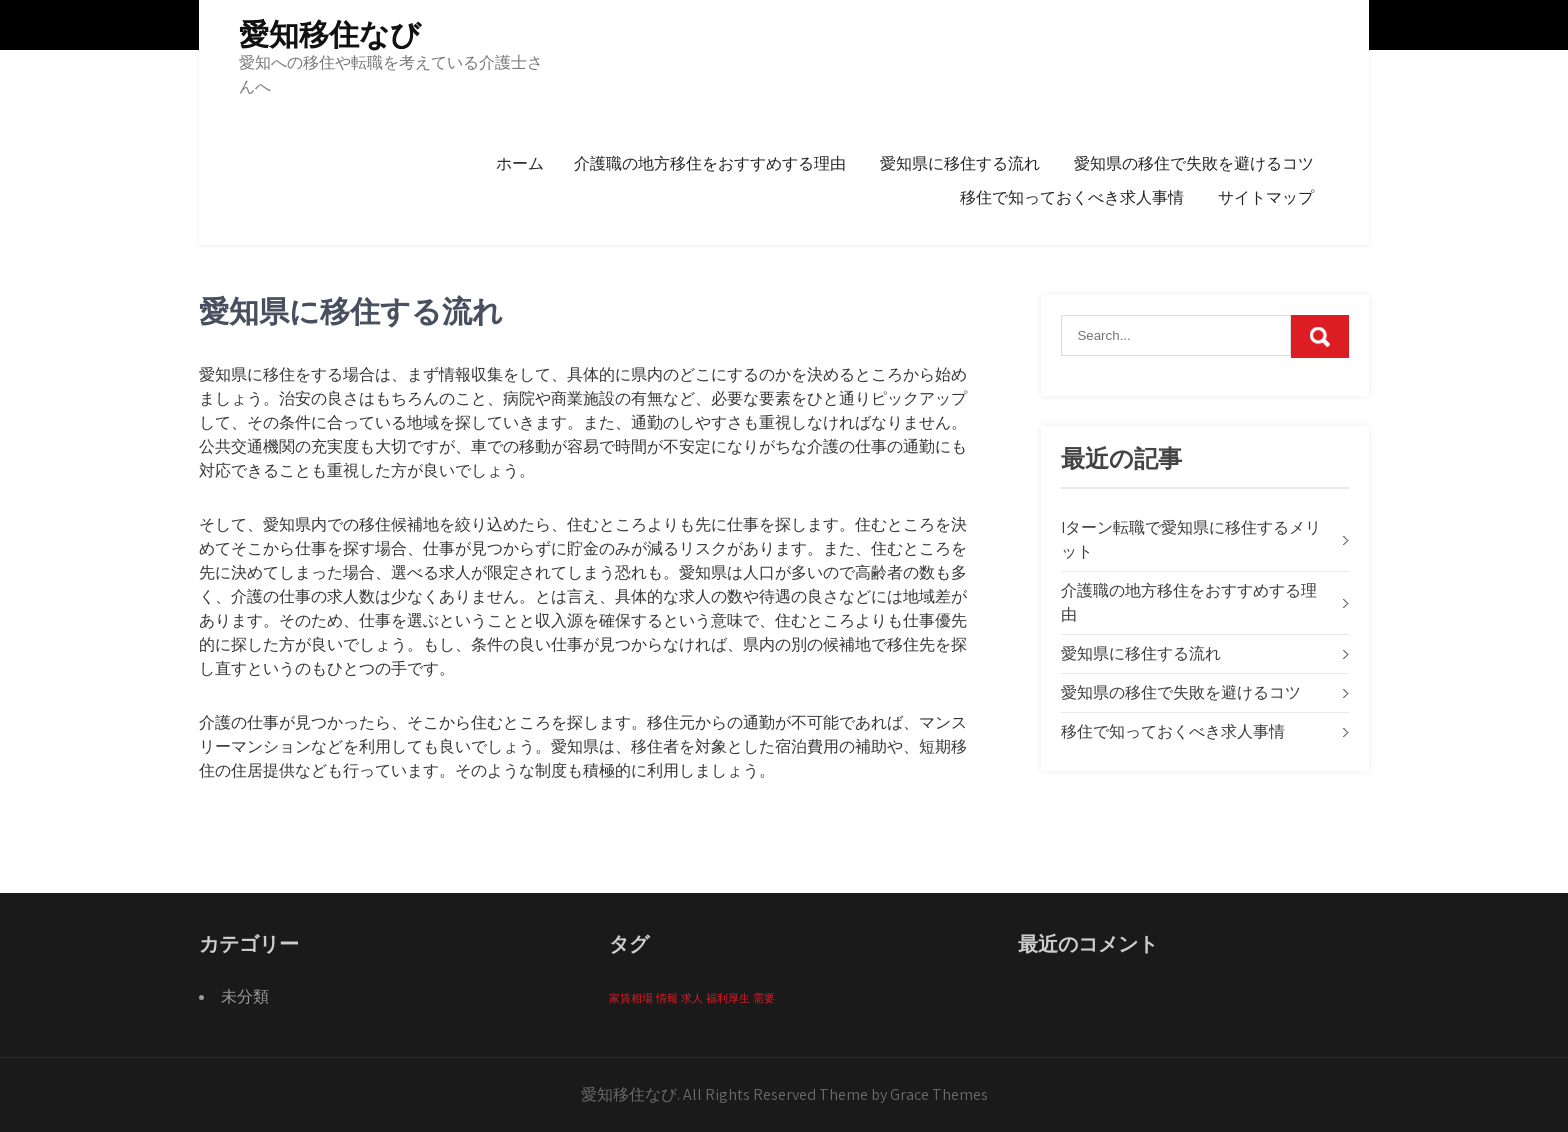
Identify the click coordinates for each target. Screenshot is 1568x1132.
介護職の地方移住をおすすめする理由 (710, 163)
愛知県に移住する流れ (960, 163)
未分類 (245, 996)
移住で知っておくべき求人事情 (1072, 197)
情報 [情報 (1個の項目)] (667, 998)
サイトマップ (1266, 197)
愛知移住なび (330, 34)
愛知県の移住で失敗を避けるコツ (1194, 163)
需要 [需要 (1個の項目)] (764, 998)
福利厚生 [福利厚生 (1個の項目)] (728, 998)
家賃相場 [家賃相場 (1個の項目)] (631, 998)
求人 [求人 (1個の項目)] (692, 998)
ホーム (520, 163)
